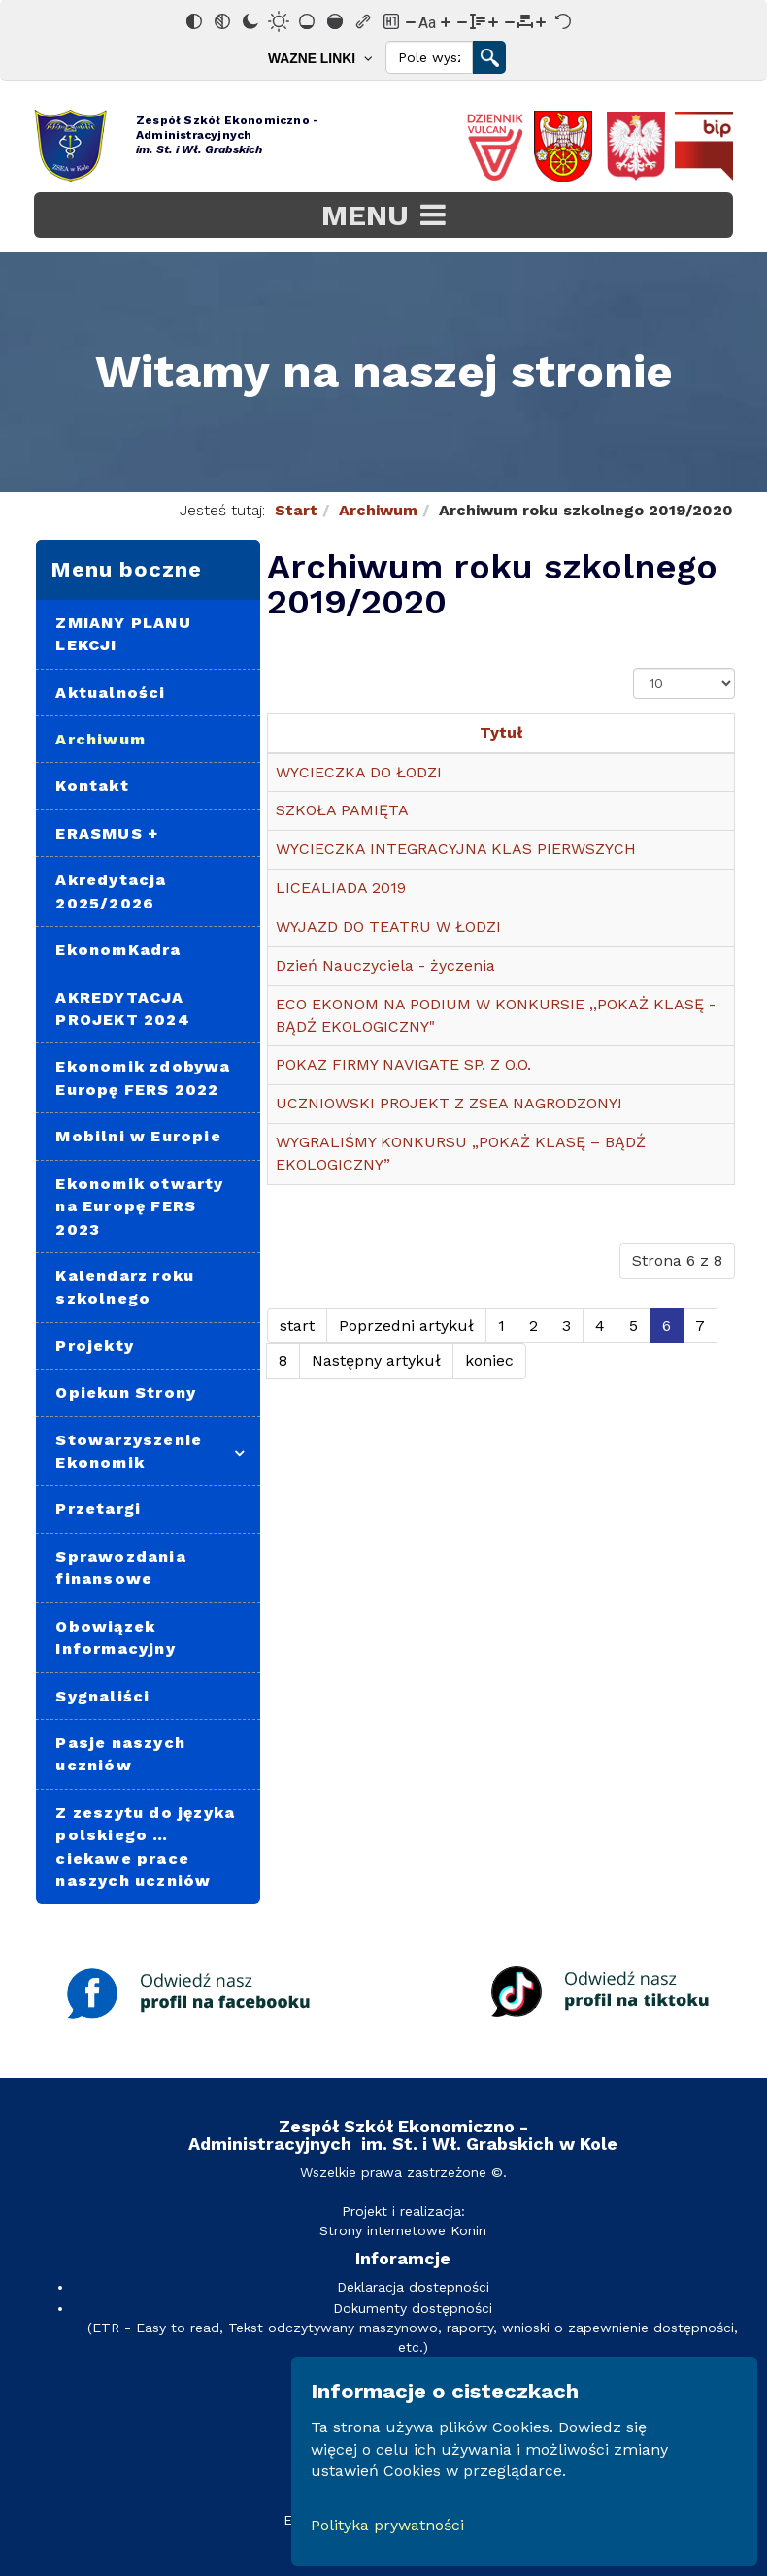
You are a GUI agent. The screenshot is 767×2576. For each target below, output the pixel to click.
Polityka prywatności (387, 2525)
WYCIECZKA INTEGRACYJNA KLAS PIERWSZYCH (456, 849)
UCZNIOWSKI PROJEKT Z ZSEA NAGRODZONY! (448, 1103)
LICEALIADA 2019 (341, 887)
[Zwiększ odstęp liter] (541, 21)
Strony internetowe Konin (402, 2230)
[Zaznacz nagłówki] (391, 21)
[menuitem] (325, 58)
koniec (489, 1360)
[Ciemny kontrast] (250, 21)
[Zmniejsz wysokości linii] (462, 21)
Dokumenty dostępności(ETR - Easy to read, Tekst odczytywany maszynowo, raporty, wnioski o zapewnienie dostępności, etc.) (412, 2327)
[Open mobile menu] (383, 215)
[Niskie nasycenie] (306, 21)
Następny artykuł (376, 1360)
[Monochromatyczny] (222, 21)
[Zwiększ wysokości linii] (493, 21)
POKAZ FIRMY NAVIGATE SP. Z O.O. (403, 1064)
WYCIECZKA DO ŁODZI (359, 772)
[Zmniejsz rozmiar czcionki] (410, 21)
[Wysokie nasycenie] (335, 21)
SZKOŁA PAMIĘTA (342, 810)
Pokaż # (633, 668)
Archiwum (378, 510)
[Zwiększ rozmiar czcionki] (445, 21)
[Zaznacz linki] (363, 21)
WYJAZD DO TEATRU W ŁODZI (388, 926)
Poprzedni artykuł (406, 1325)
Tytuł (501, 732)
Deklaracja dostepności (413, 2287)
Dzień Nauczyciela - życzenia (385, 965)
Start (296, 510)
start (297, 1325)
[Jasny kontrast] (278, 21)
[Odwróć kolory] (194, 21)
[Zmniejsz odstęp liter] (509, 21)
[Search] (429, 57)
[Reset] (563, 21)
